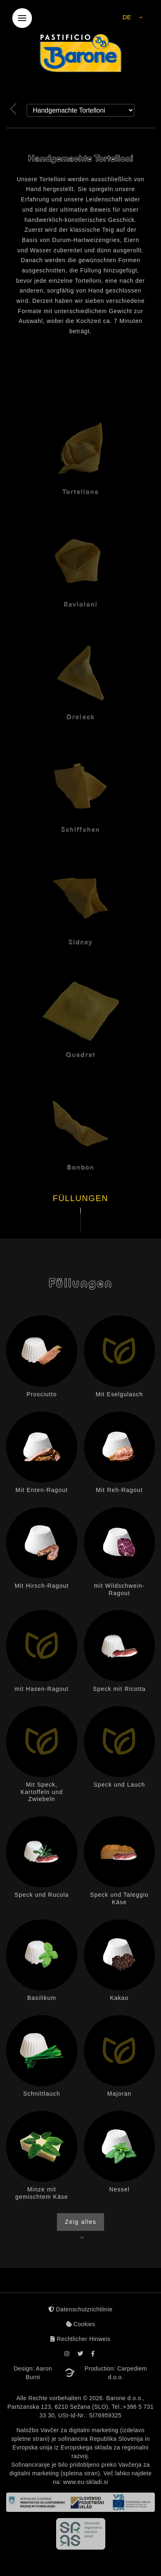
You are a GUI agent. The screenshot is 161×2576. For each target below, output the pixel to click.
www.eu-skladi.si (85, 2482)
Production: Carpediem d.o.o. (116, 2372)
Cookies (80, 2324)
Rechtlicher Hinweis (80, 2339)
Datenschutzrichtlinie (80, 2309)
